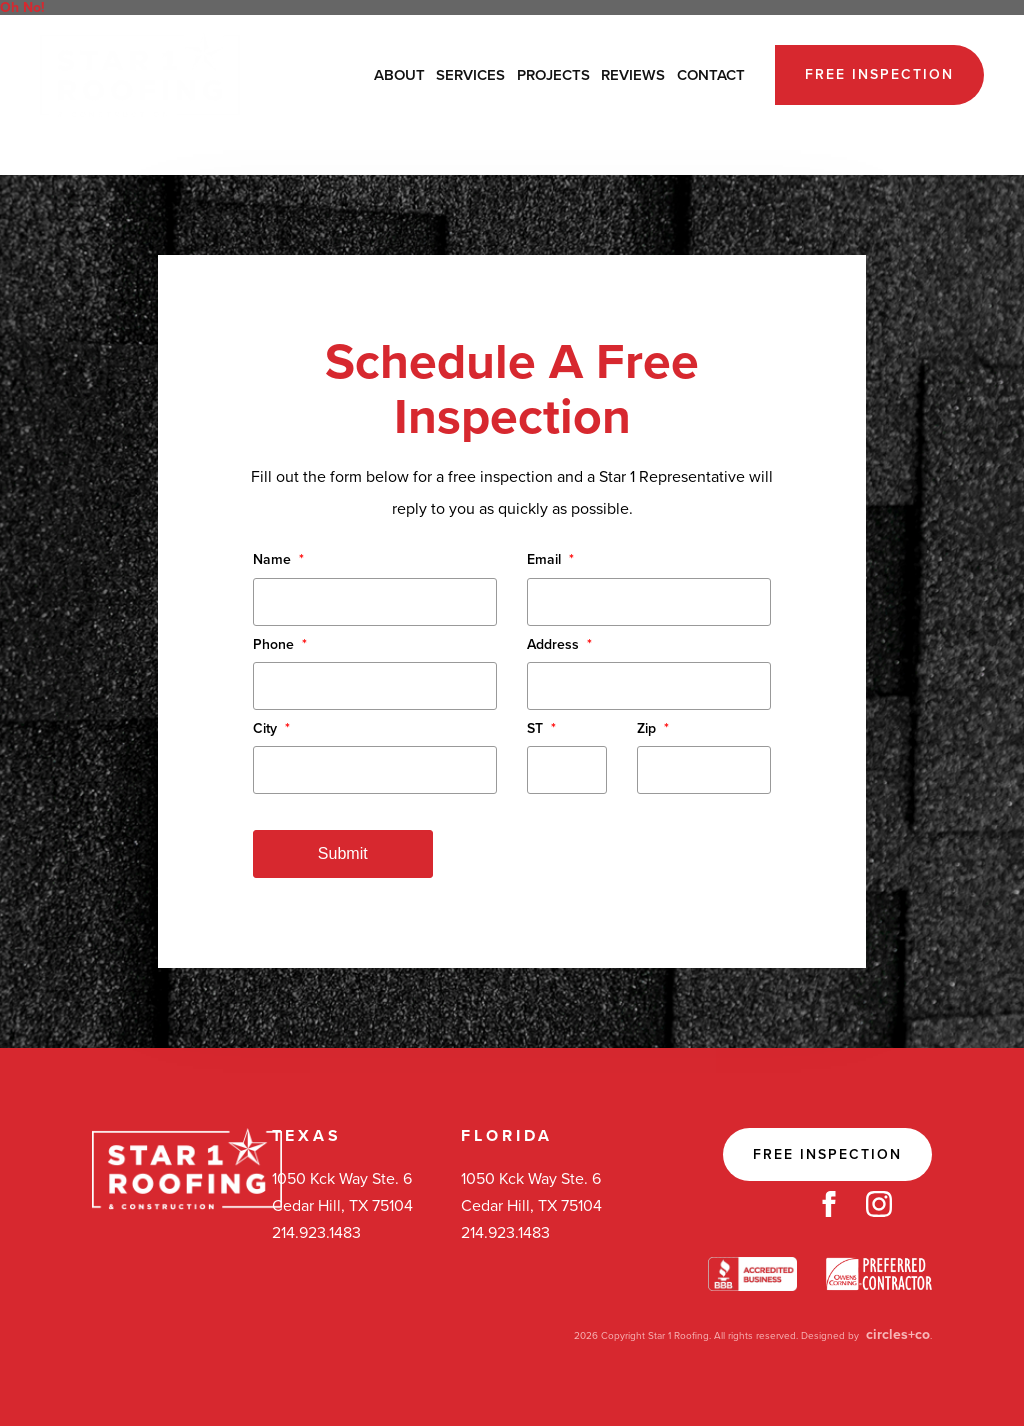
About (399, 75)
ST (541, 728)
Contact (711, 75)
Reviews (633, 75)
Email (550, 559)
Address (559, 644)
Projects (553, 75)
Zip (653, 728)
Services (470, 75)
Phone (280, 644)
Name (278, 559)
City (271, 728)
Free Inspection (879, 74)
